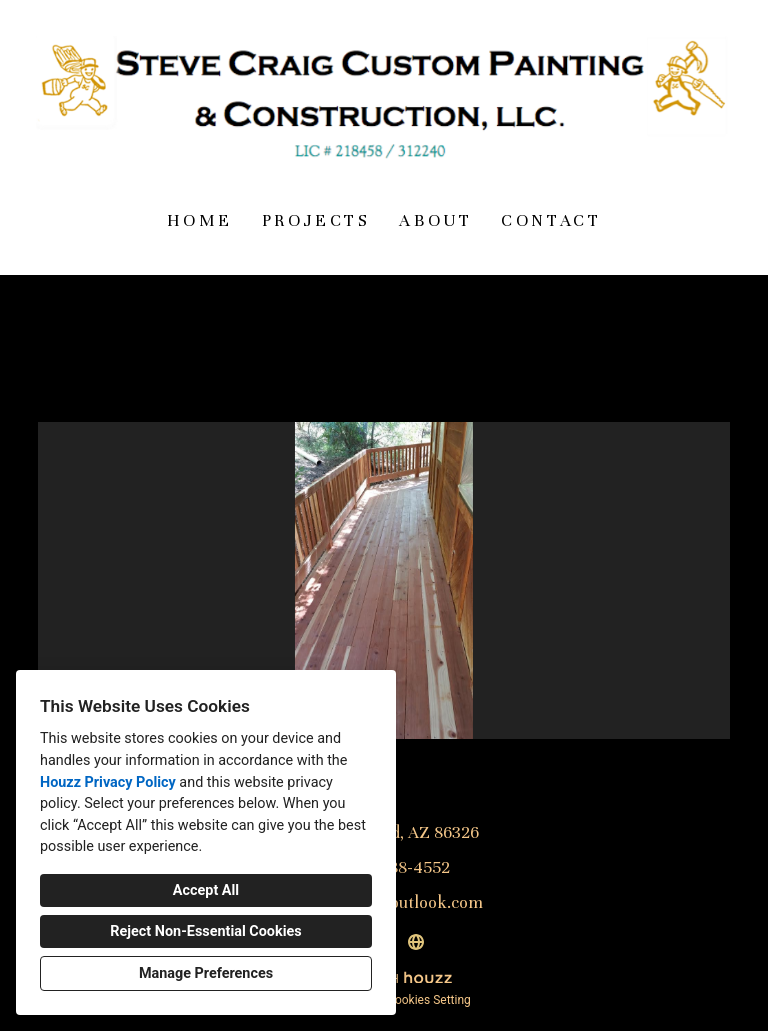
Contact (551, 220)
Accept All (206, 890)
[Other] (416, 942)
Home (200, 220)
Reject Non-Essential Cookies (205, 931)
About (435, 220)
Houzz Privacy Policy (108, 782)
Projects (316, 220)
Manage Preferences (206, 973)
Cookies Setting (429, 1000)
